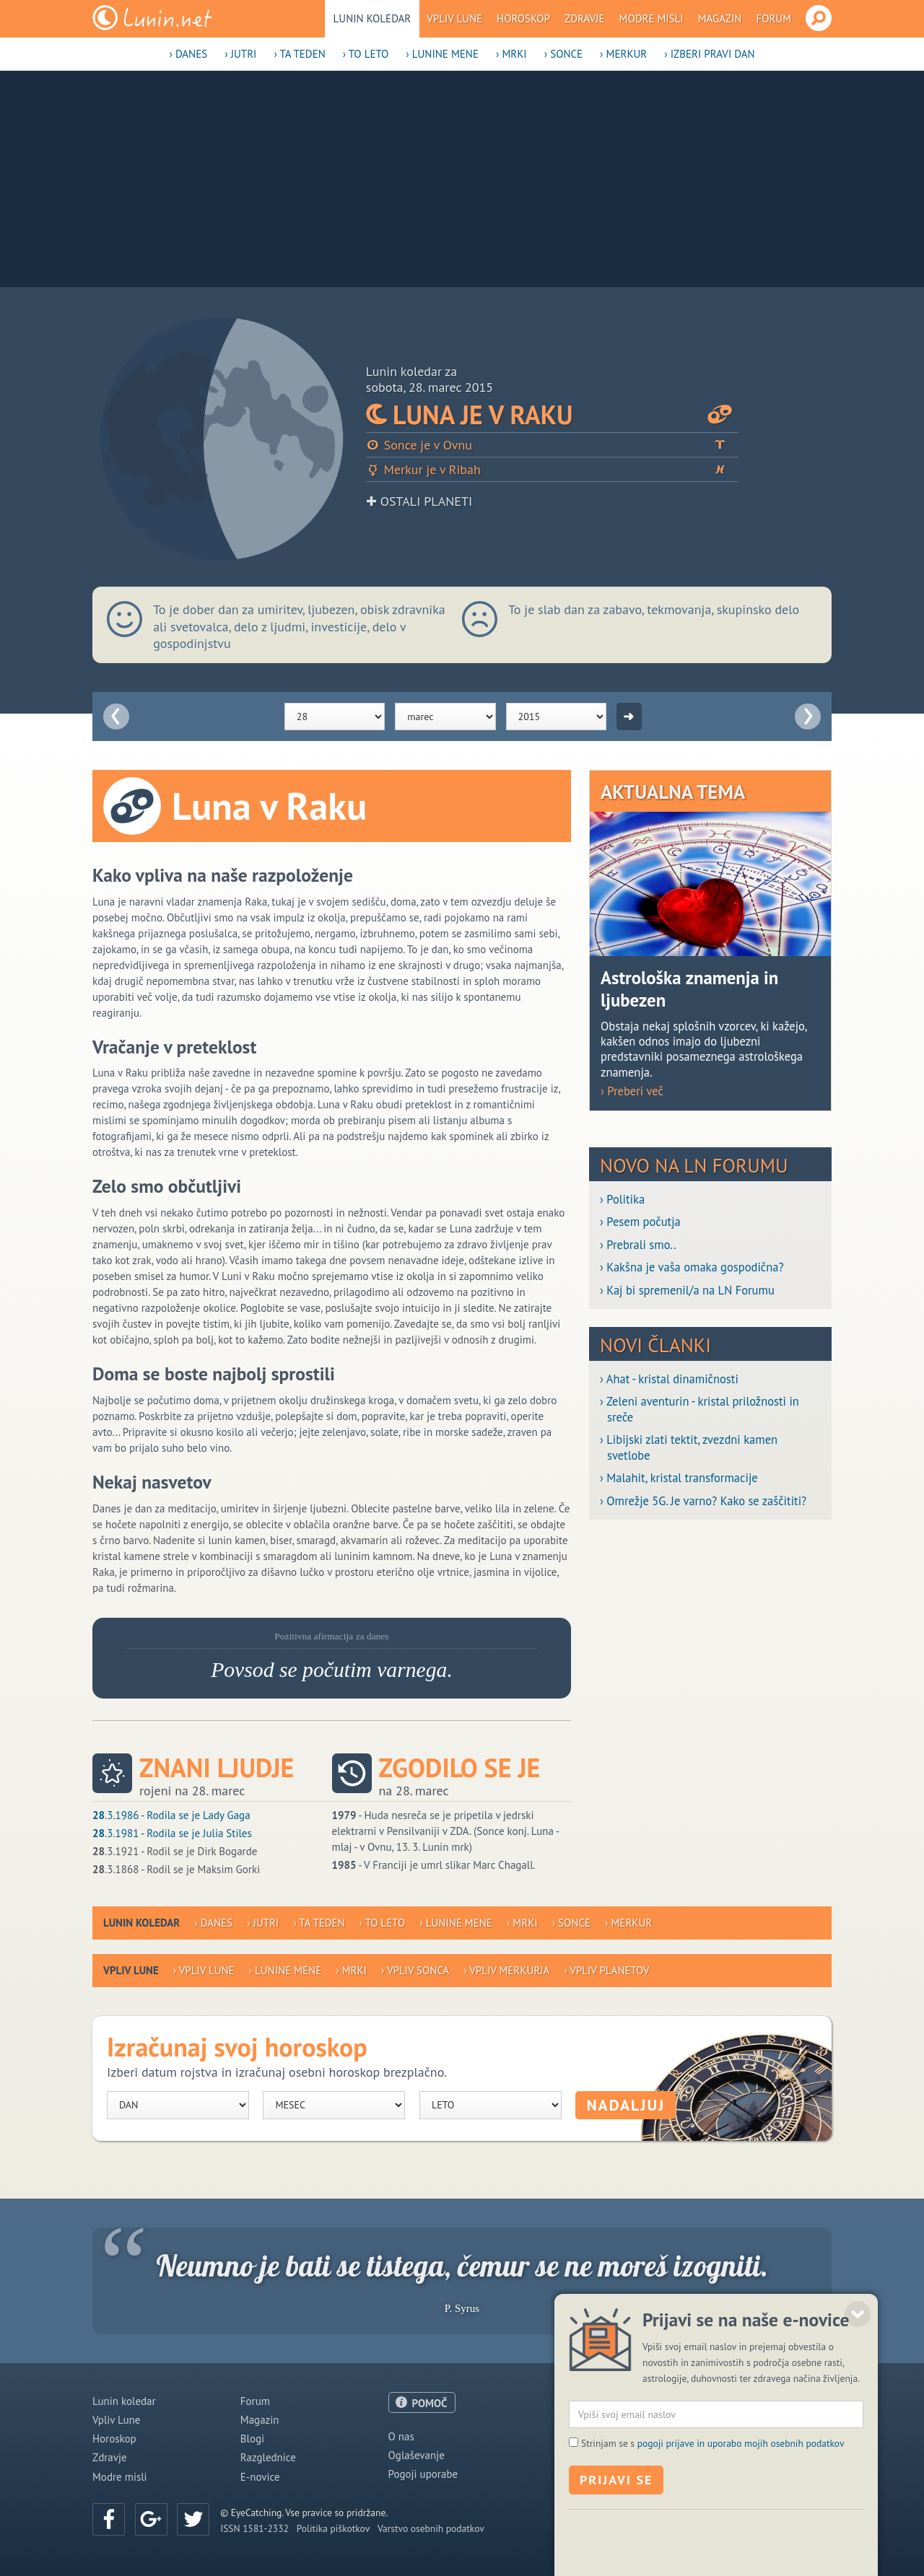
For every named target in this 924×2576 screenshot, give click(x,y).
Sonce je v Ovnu (552, 445)
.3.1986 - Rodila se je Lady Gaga (171, 1815)
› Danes (188, 54)
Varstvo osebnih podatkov (431, 2528)
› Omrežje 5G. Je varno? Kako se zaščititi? (703, 1501)
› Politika (622, 1199)
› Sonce (563, 54)
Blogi (252, 2438)
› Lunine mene (442, 54)
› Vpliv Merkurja (506, 1970)
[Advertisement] (462, 179)
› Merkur (623, 54)
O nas (401, 2436)
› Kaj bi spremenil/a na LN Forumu (687, 1290)
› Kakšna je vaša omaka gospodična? (692, 1267)
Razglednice (268, 2457)
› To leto (366, 54)
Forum (773, 18)
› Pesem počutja (640, 1222)
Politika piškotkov (333, 2528)
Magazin (720, 18)
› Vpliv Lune (204, 1970)
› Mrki (511, 54)
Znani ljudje (216, 1767)
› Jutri (240, 54)
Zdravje (585, 18)
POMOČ (430, 2403)
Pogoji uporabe (423, 2474)
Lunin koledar (372, 18)
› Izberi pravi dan (709, 54)
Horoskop (523, 18)
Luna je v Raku (552, 414)
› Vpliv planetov (606, 1970)
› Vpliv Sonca (415, 1970)
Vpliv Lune (454, 18)
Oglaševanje (416, 2455)
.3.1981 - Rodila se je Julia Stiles (172, 1833)
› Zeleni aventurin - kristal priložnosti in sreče (699, 1409)
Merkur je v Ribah (552, 469)
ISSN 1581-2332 (254, 2528)
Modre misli (651, 18)
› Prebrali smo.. (638, 1245)
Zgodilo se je (460, 1767)
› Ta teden (299, 54)
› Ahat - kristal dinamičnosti (669, 1379)
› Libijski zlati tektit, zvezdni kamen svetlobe (688, 1447)
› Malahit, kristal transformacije (679, 1478)
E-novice (260, 2477)
